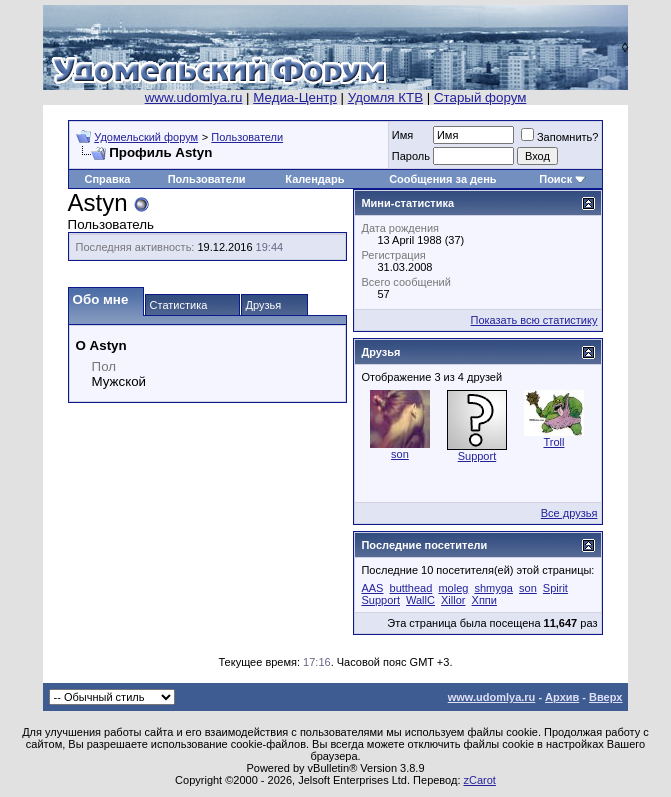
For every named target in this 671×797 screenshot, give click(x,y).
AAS (372, 588)
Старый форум (480, 97)
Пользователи (247, 137)
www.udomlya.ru (194, 97)
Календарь (314, 179)
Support (477, 456)
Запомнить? (560, 137)
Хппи (484, 600)
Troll (553, 442)
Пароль (411, 156)
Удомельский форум (146, 137)
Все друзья (569, 513)
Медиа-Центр (295, 97)
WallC (420, 600)
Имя (402, 135)
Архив (562, 697)
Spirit (555, 588)
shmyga (493, 588)
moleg (453, 588)
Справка (107, 179)
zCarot (480, 780)
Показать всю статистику (534, 320)
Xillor (453, 600)
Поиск (555, 179)
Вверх (605, 697)
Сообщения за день (442, 179)
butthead (411, 588)
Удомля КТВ (385, 97)
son (400, 454)
